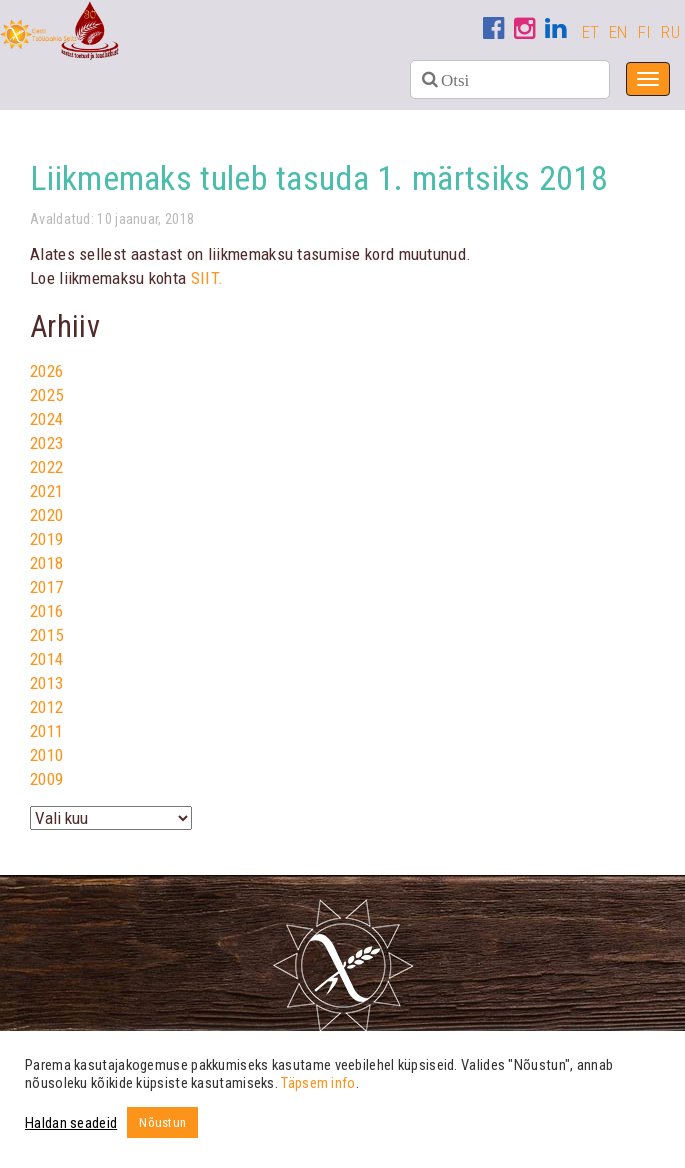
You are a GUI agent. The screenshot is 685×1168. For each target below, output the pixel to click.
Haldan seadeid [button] (71, 1123)
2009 (46, 779)
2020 (46, 515)
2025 (46, 395)
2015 (46, 635)
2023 (46, 443)
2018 (46, 563)
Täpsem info (318, 1083)
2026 (46, 371)
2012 (46, 707)
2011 (46, 731)
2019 (46, 539)
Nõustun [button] (162, 1122)
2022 (46, 467)
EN (618, 32)
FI (645, 32)
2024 (46, 419)
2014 (46, 659)
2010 (46, 755)
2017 (46, 587)
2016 (46, 611)
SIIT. (207, 278)
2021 (46, 491)
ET (591, 32)
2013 (46, 683)
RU (670, 32)
